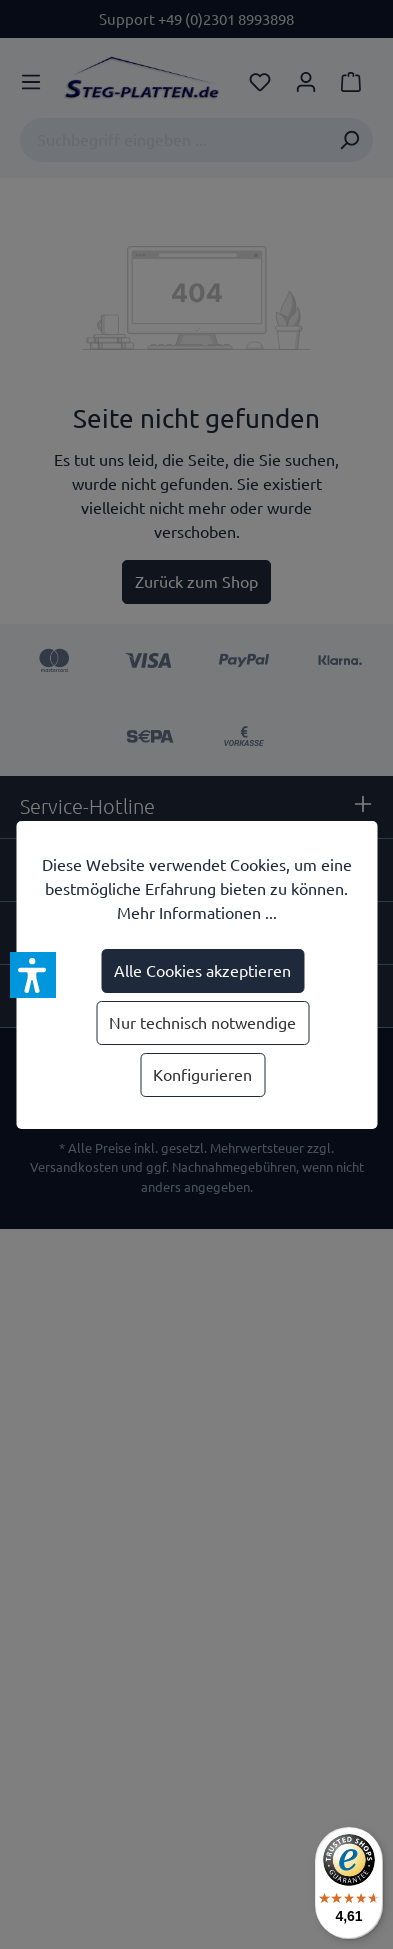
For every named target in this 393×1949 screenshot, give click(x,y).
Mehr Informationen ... (197, 913)
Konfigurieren (202, 1075)
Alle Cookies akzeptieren (202, 971)
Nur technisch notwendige (202, 1023)
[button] (33, 975)
